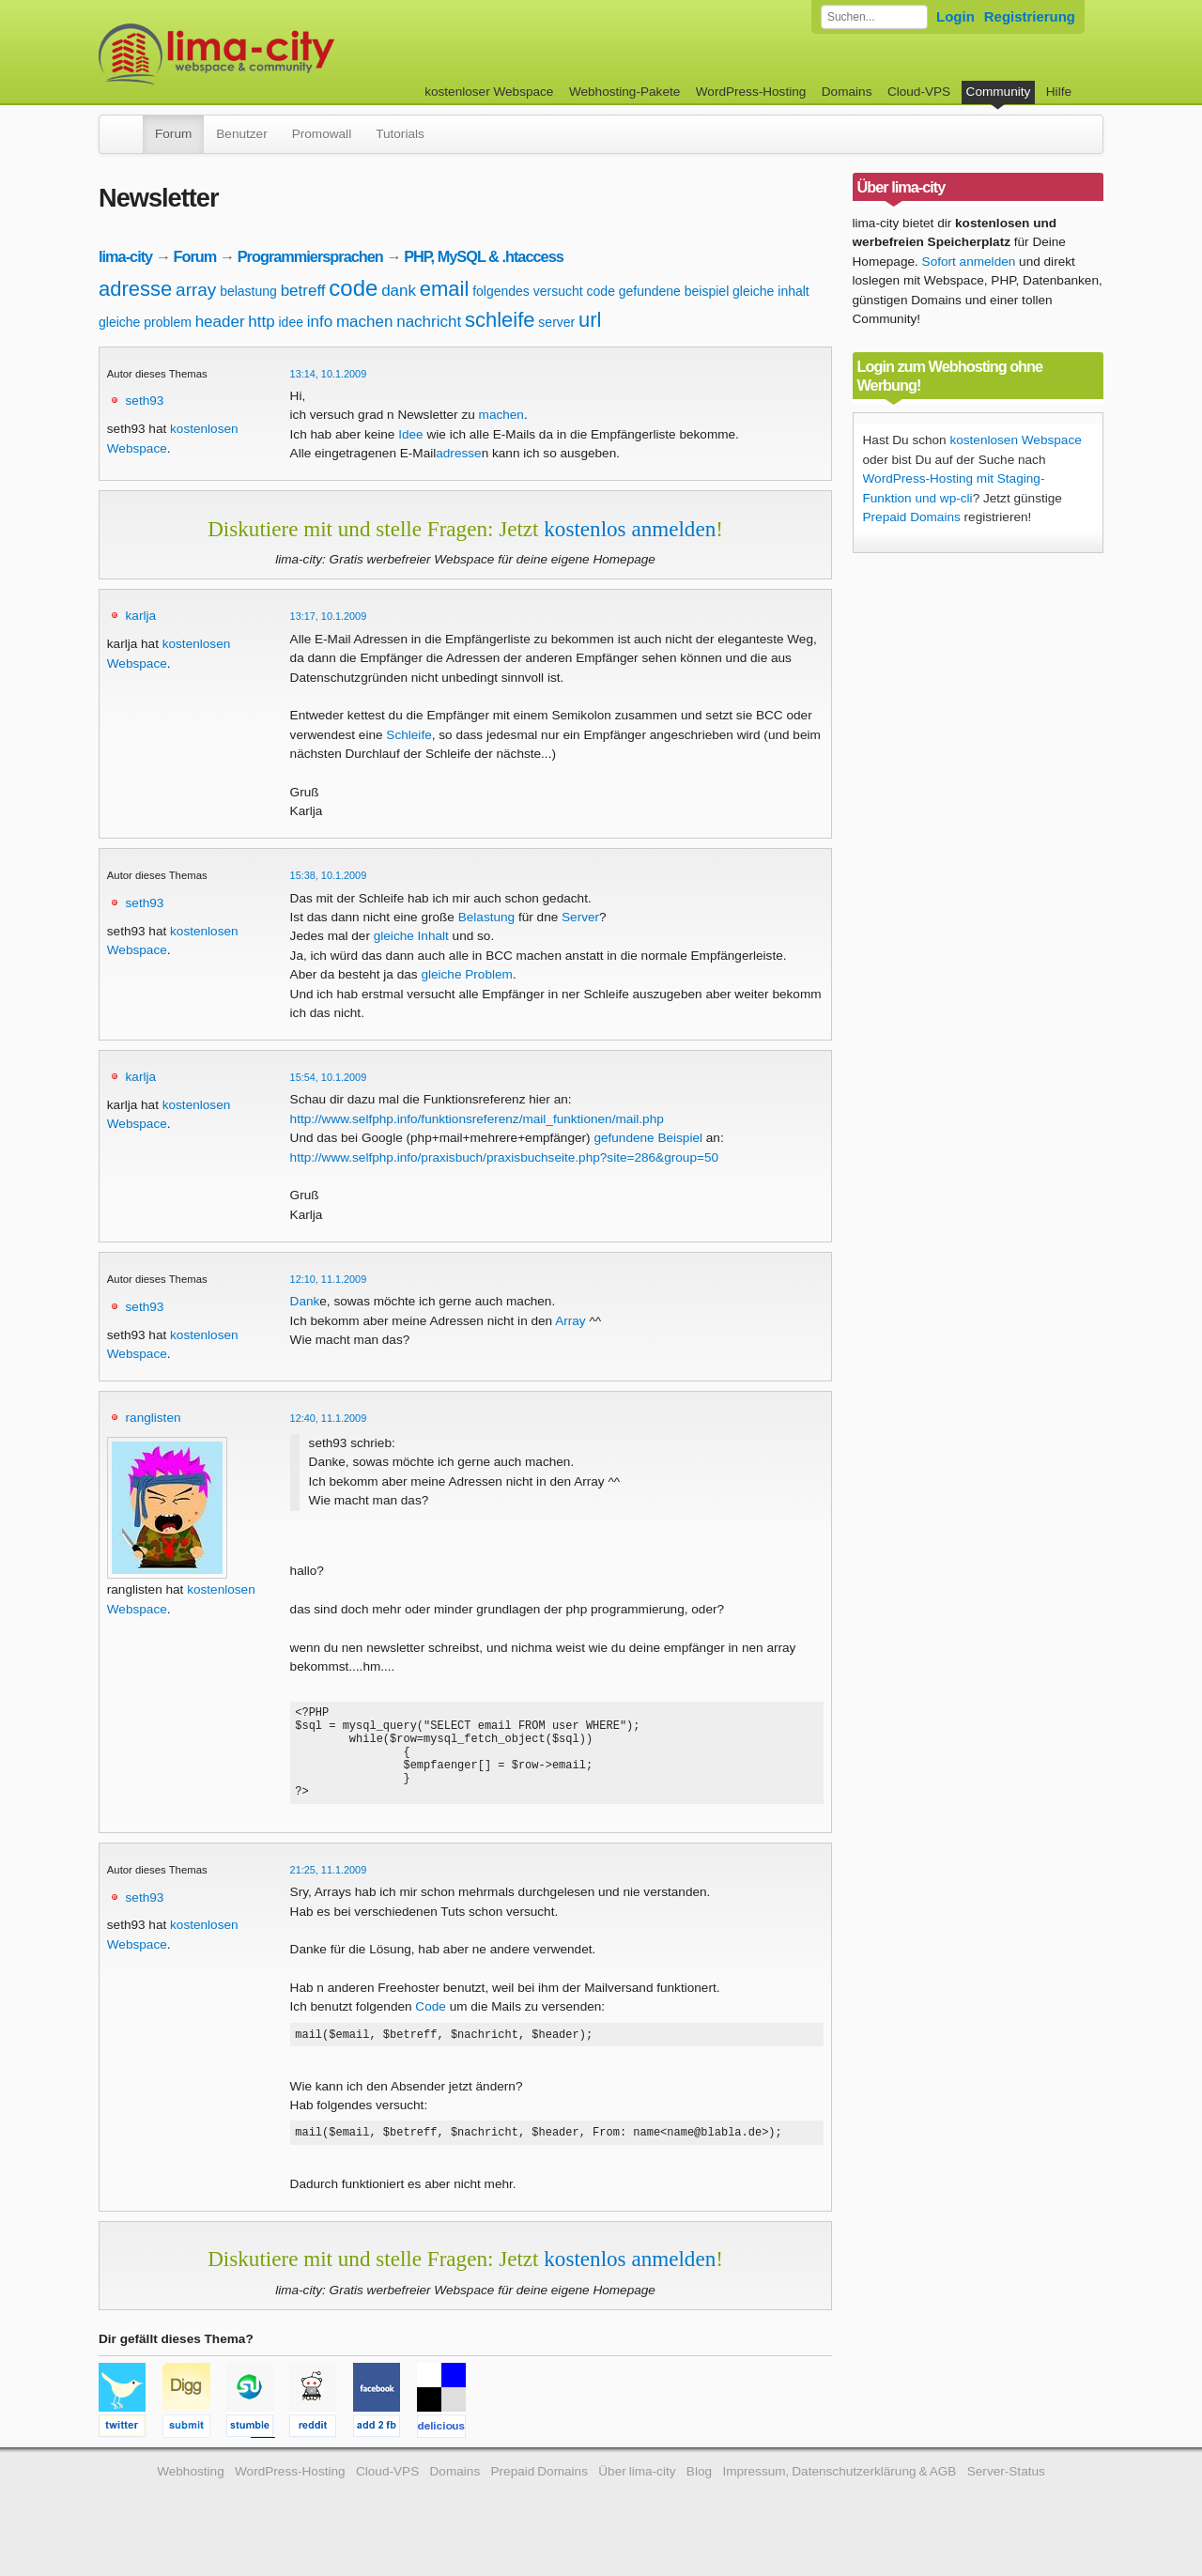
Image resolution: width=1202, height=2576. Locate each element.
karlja (141, 616)
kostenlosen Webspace (1015, 440)
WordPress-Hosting (751, 92)
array (196, 290)
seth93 (145, 400)
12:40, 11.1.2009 (328, 1418)
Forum (173, 134)
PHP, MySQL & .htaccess (483, 256)
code (353, 288)
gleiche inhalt (770, 291)
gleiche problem (145, 322)
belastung (248, 291)
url (589, 320)
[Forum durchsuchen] (874, 17)
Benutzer (241, 134)
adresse (135, 289)
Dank (305, 1301)
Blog (699, 2497)
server (556, 322)
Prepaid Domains (912, 517)
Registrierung (1029, 16)
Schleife (408, 735)
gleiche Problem (466, 974)
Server (580, 917)
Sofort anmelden (969, 262)
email (445, 289)
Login (955, 16)
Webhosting (190, 2497)
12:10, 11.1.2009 (328, 1279)
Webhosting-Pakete (624, 92)
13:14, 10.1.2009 (328, 373)
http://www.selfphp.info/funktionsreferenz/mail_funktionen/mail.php (477, 1119)
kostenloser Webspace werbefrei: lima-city (286, 54)
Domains (847, 92)
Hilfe (1058, 92)
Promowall (321, 134)
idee (290, 322)
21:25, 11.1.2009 (328, 1889)
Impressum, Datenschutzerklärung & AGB (839, 2497)
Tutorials (400, 134)
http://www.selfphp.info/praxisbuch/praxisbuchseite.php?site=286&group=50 (504, 1157)
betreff (303, 291)
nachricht (428, 322)
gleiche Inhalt (411, 936)
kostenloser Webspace (488, 92)
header (220, 322)
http (261, 322)
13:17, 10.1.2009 (328, 616)
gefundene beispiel (674, 291)
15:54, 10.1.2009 (328, 1077)
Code (430, 2026)
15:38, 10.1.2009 (328, 875)
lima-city (125, 256)
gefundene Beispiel (647, 1138)
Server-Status (1006, 2497)
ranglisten (153, 1418)
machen (364, 322)
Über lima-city (636, 2497)
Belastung (486, 917)
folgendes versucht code (543, 291)
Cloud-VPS (918, 92)
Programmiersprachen (310, 256)
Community (998, 92)
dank (398, 291)
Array (570, 1321)
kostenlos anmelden (630, 529)
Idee (410, 434)
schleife (500, 320)
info (319, 322)
